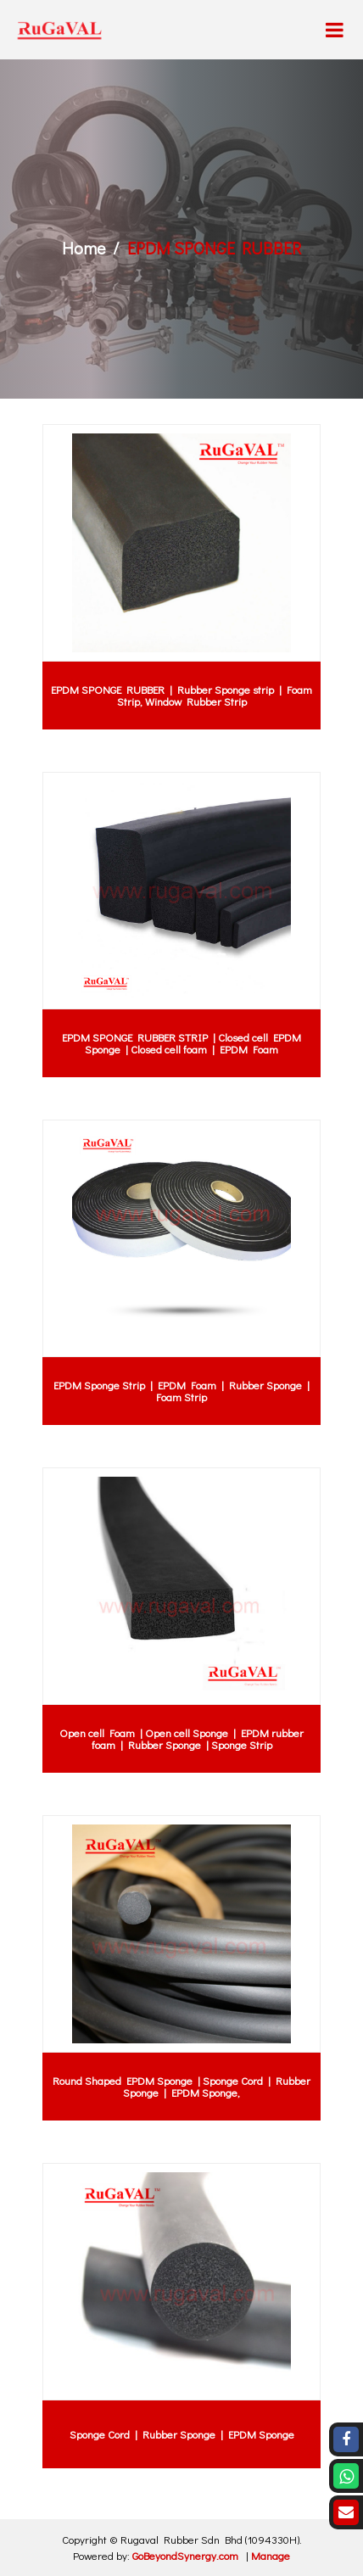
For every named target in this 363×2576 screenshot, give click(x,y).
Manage (270, 2555)
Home (83, 248)
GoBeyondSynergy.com (185, 2555)
